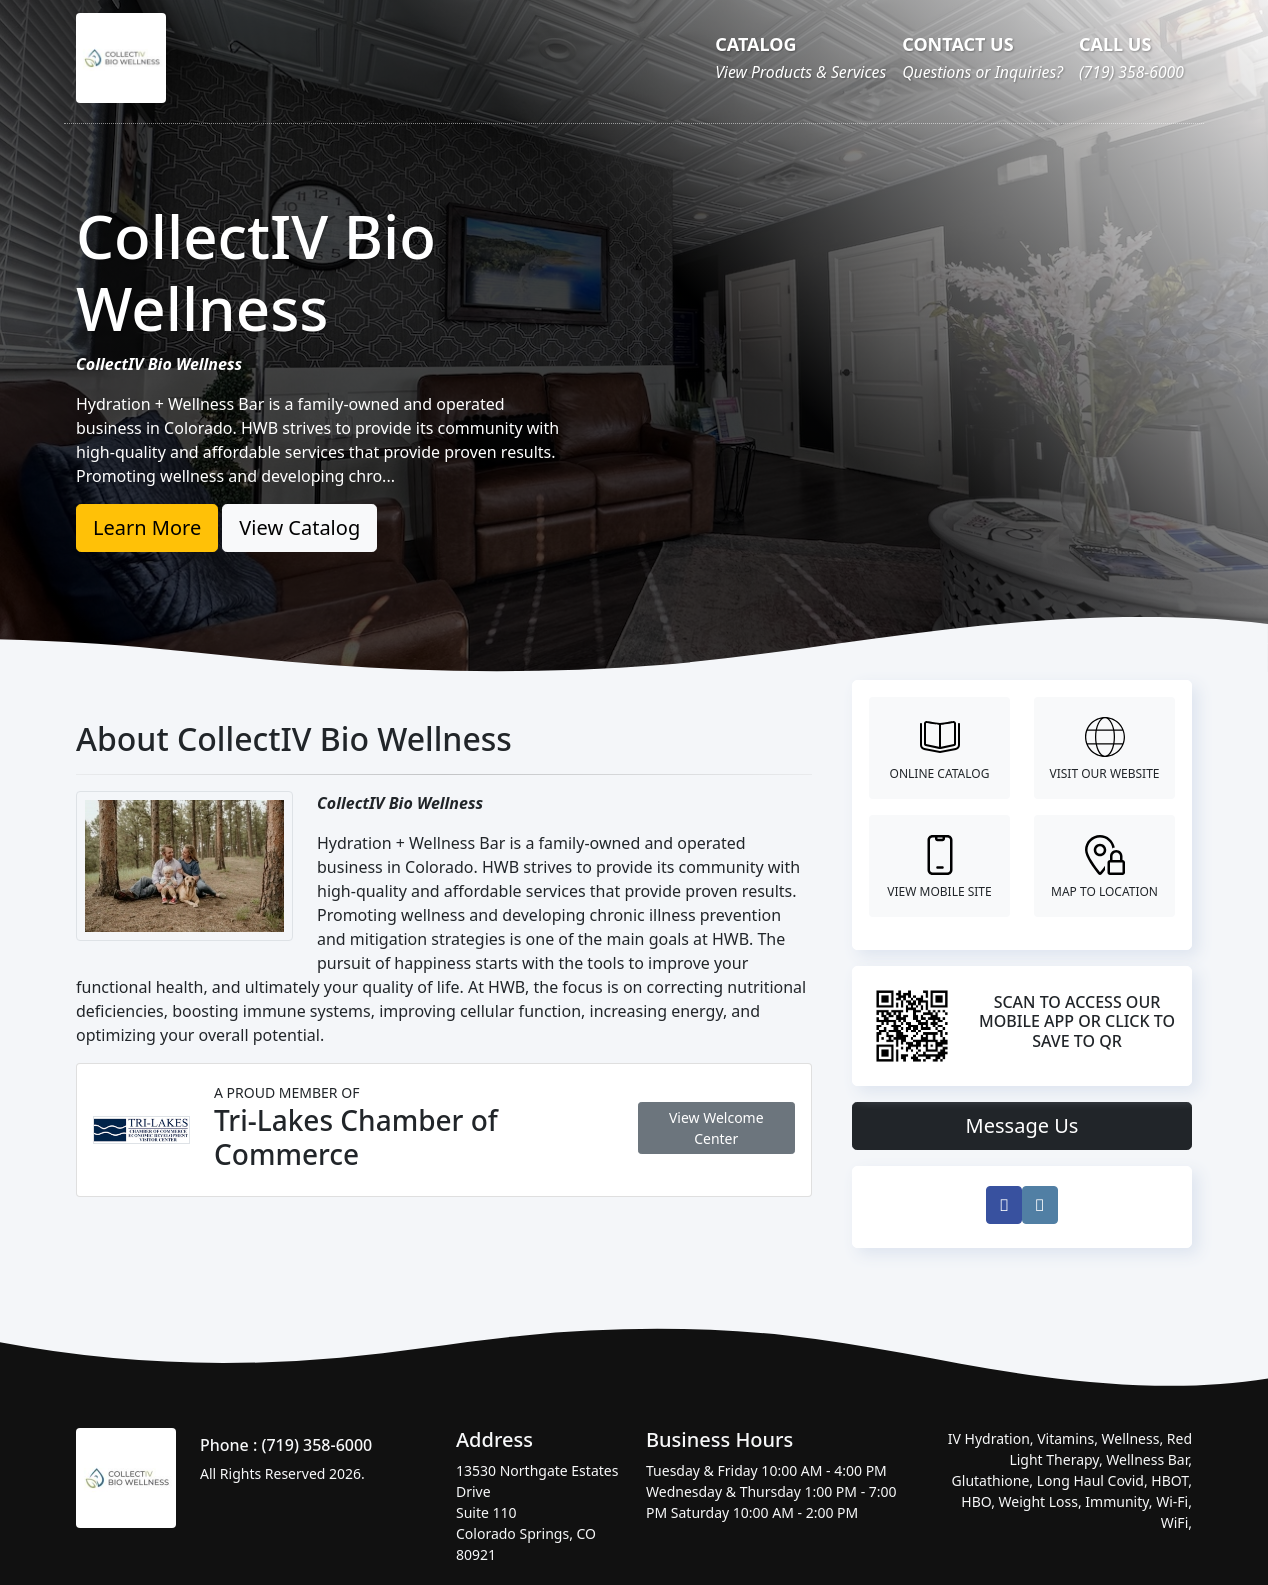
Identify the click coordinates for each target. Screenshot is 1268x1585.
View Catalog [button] (299, 527)
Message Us (1022, 1125)
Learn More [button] (147, 527)
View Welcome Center (716, 1128)
